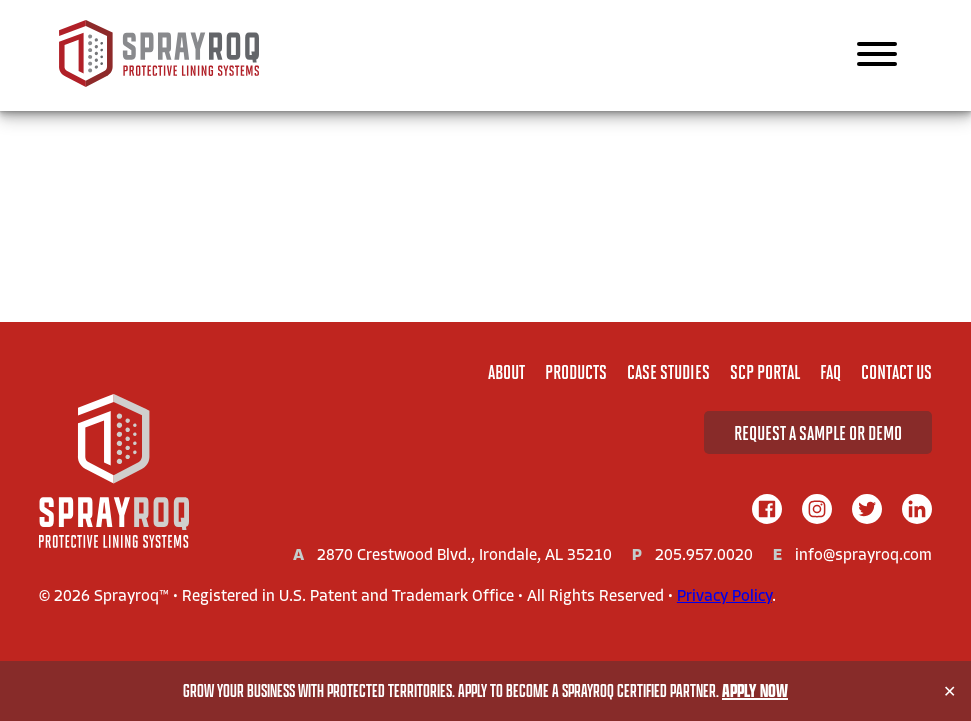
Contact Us (896, 371)
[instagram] (817, 511)
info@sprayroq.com (863, 556)
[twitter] (867, 511)
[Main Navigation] (877, 56)
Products (576, 371)
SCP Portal (765, 371)
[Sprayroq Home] (159, 83)
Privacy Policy (724, 597)
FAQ (830, 371)
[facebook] (767, 511)
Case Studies (668, 371)
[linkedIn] (917, 511)
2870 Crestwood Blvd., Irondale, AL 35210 (464, 556)
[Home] (114, 473)
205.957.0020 (704, 556)
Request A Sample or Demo (818, 432)
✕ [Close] (949, 691)
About (506, 371)
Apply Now (755, 690)
